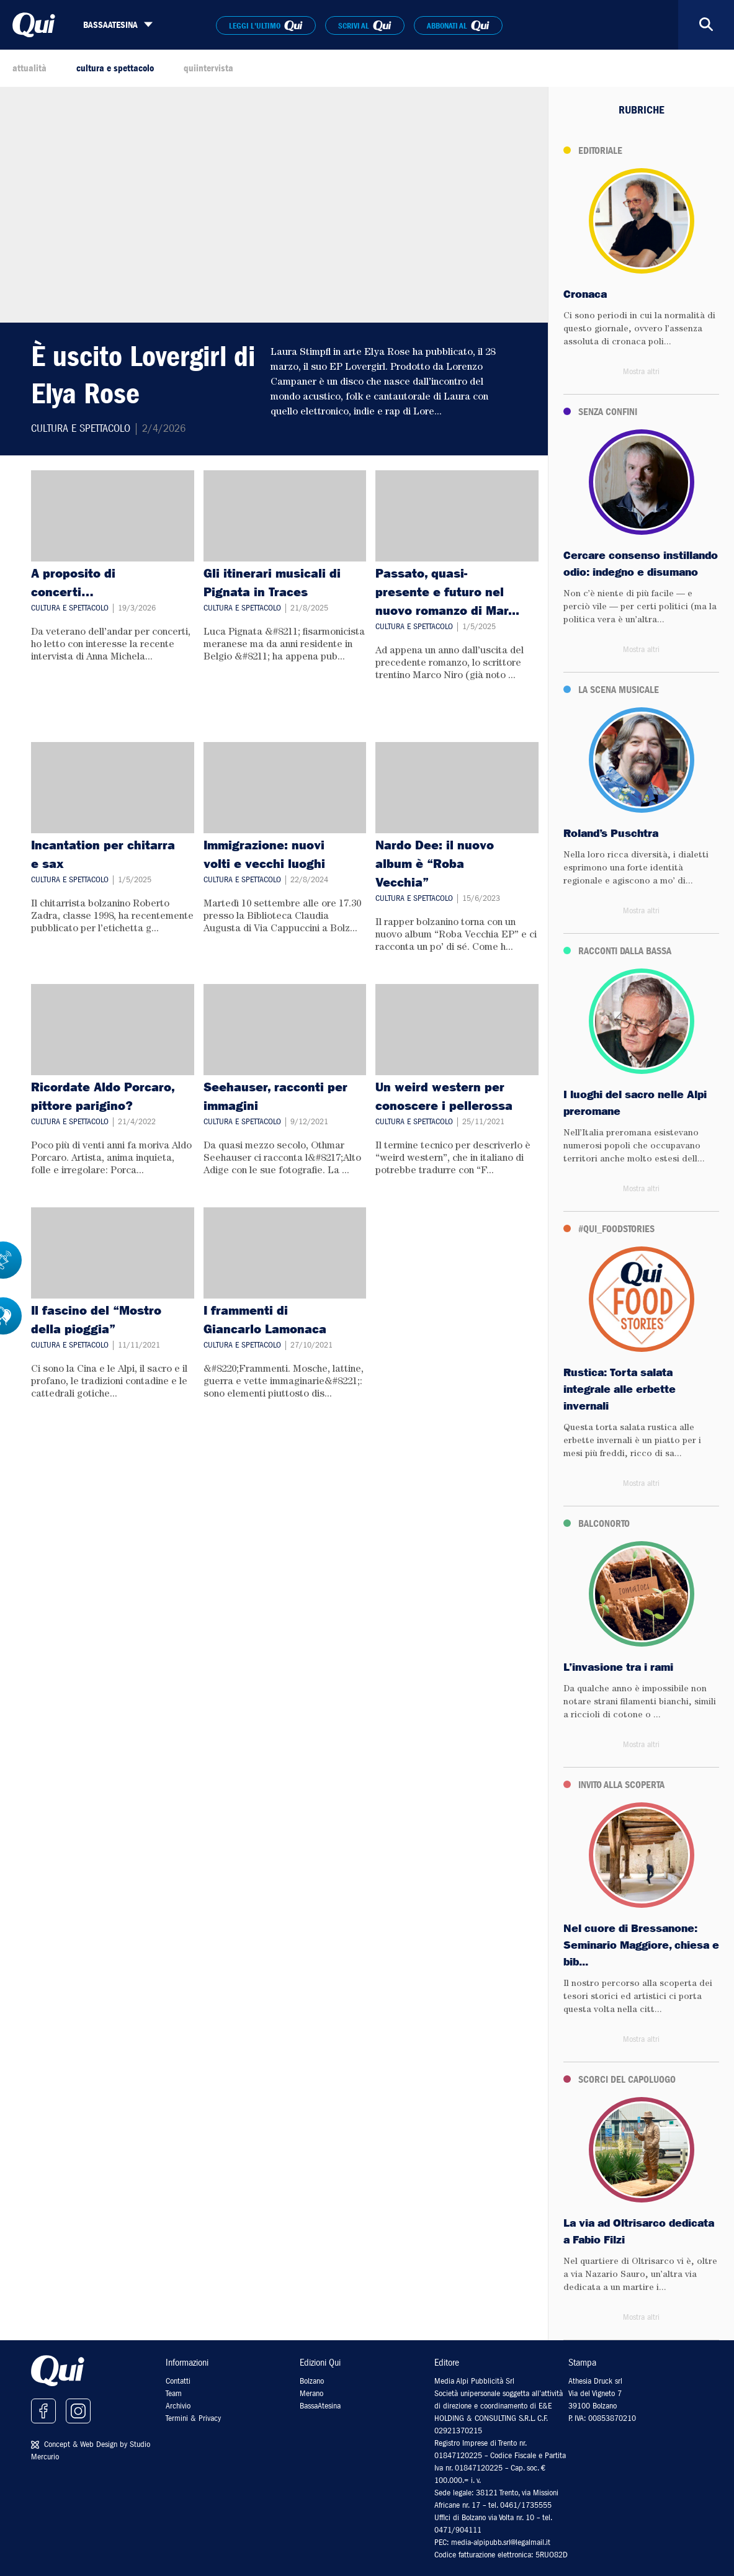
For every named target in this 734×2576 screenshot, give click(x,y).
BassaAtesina (320, 2405)
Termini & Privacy (193, 2418)
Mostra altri (641, 371)
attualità (29, 68)
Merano (311, 2393)
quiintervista (208, 68)
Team (174, 2393)
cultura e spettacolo (115, 68)
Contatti (178, 2381)
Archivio (178, 2405)
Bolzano (312, 2381)
